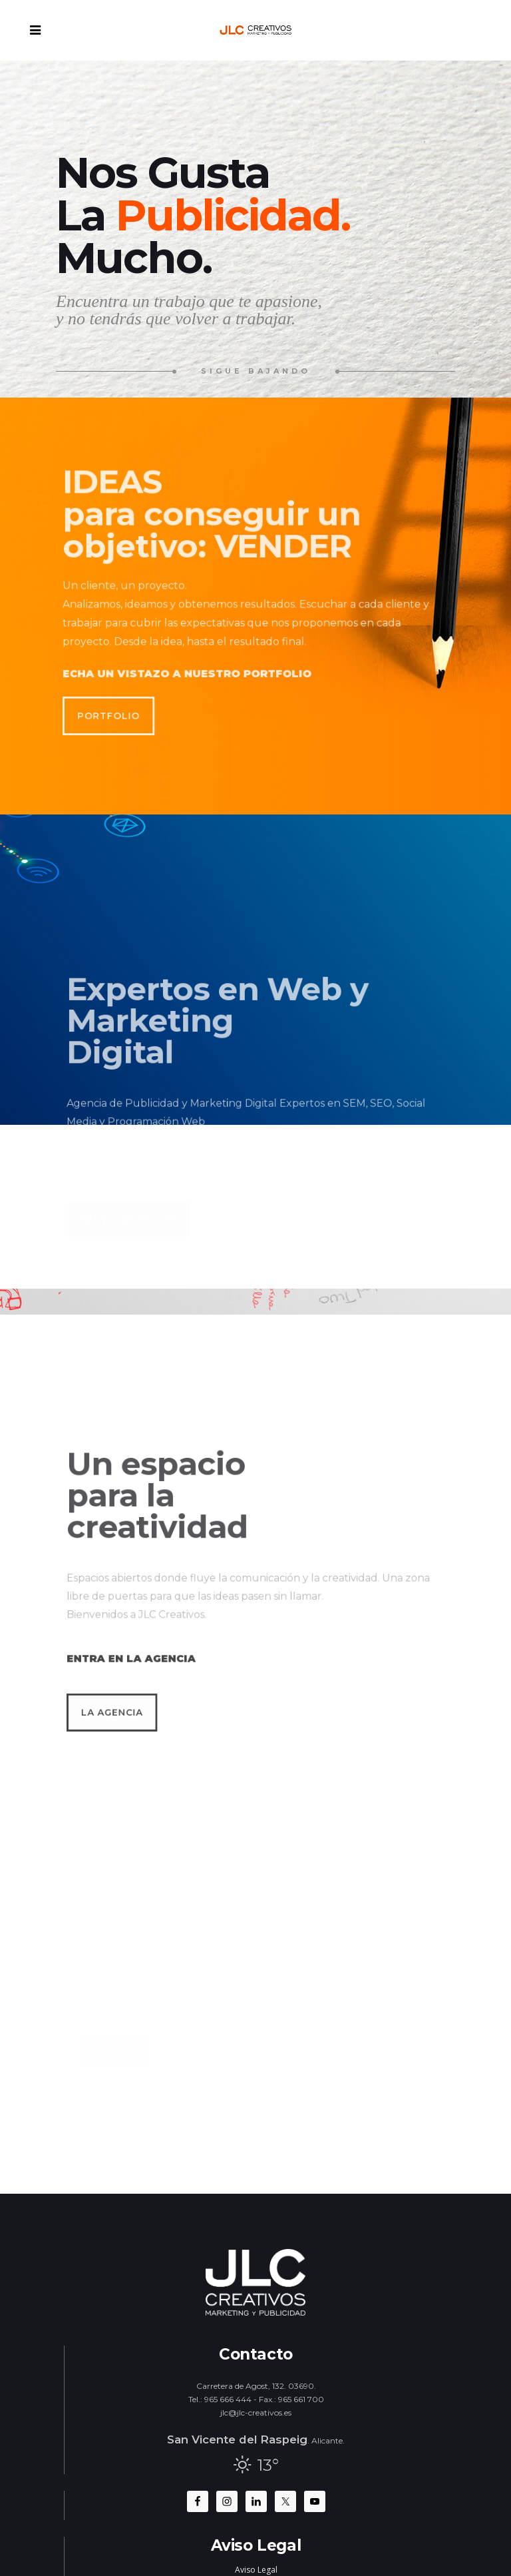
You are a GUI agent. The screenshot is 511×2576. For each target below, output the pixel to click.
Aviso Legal (256, 2569)
